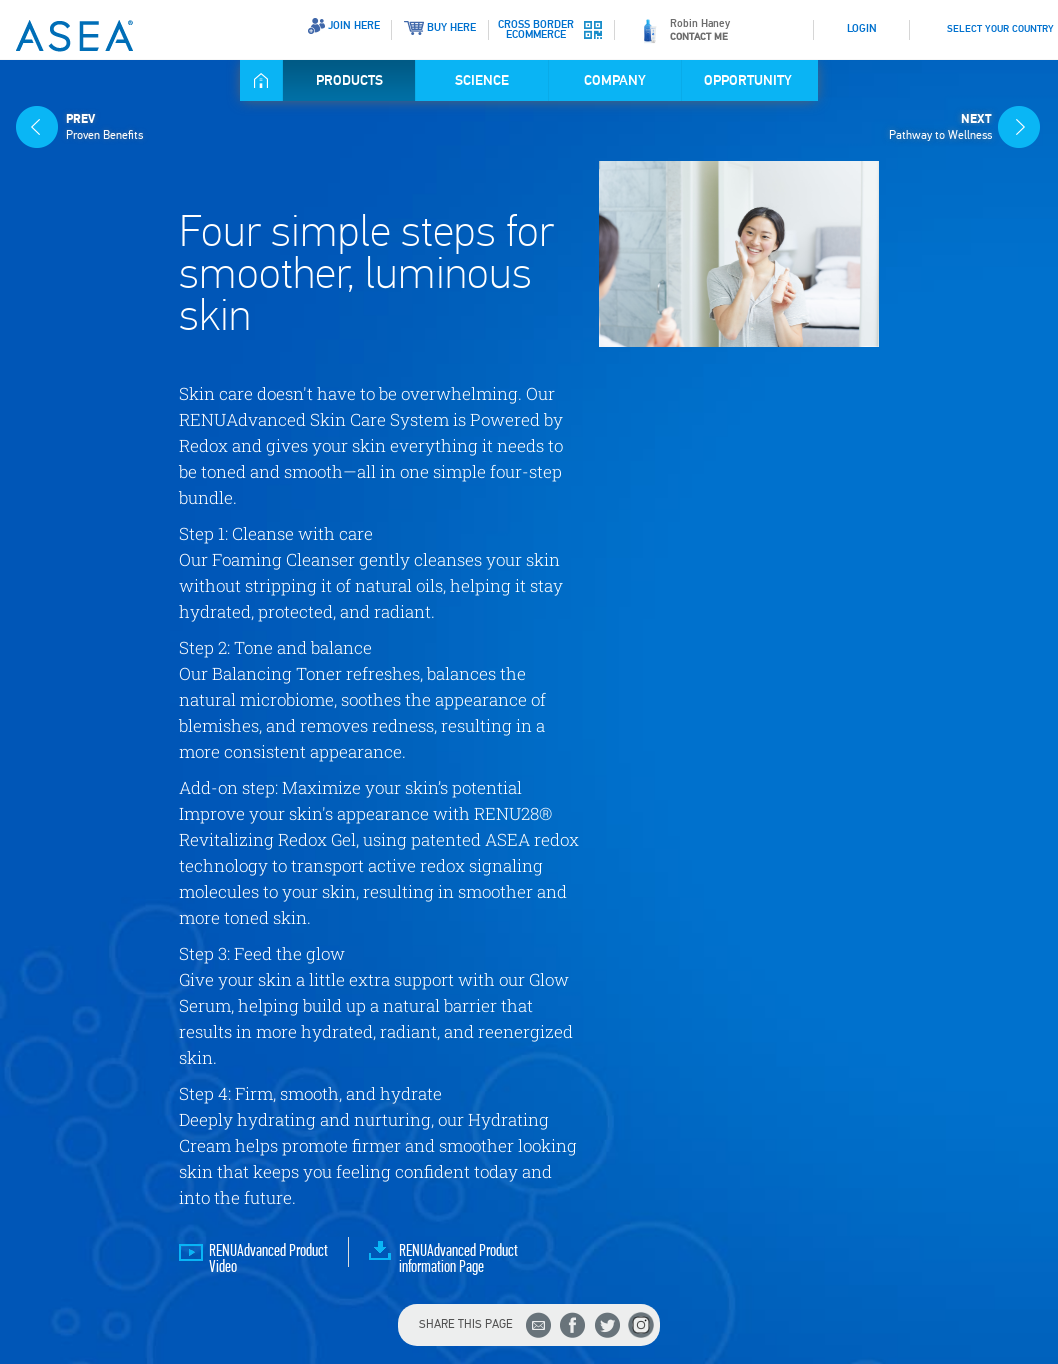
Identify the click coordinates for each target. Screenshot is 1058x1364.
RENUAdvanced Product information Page (458, 1259)
